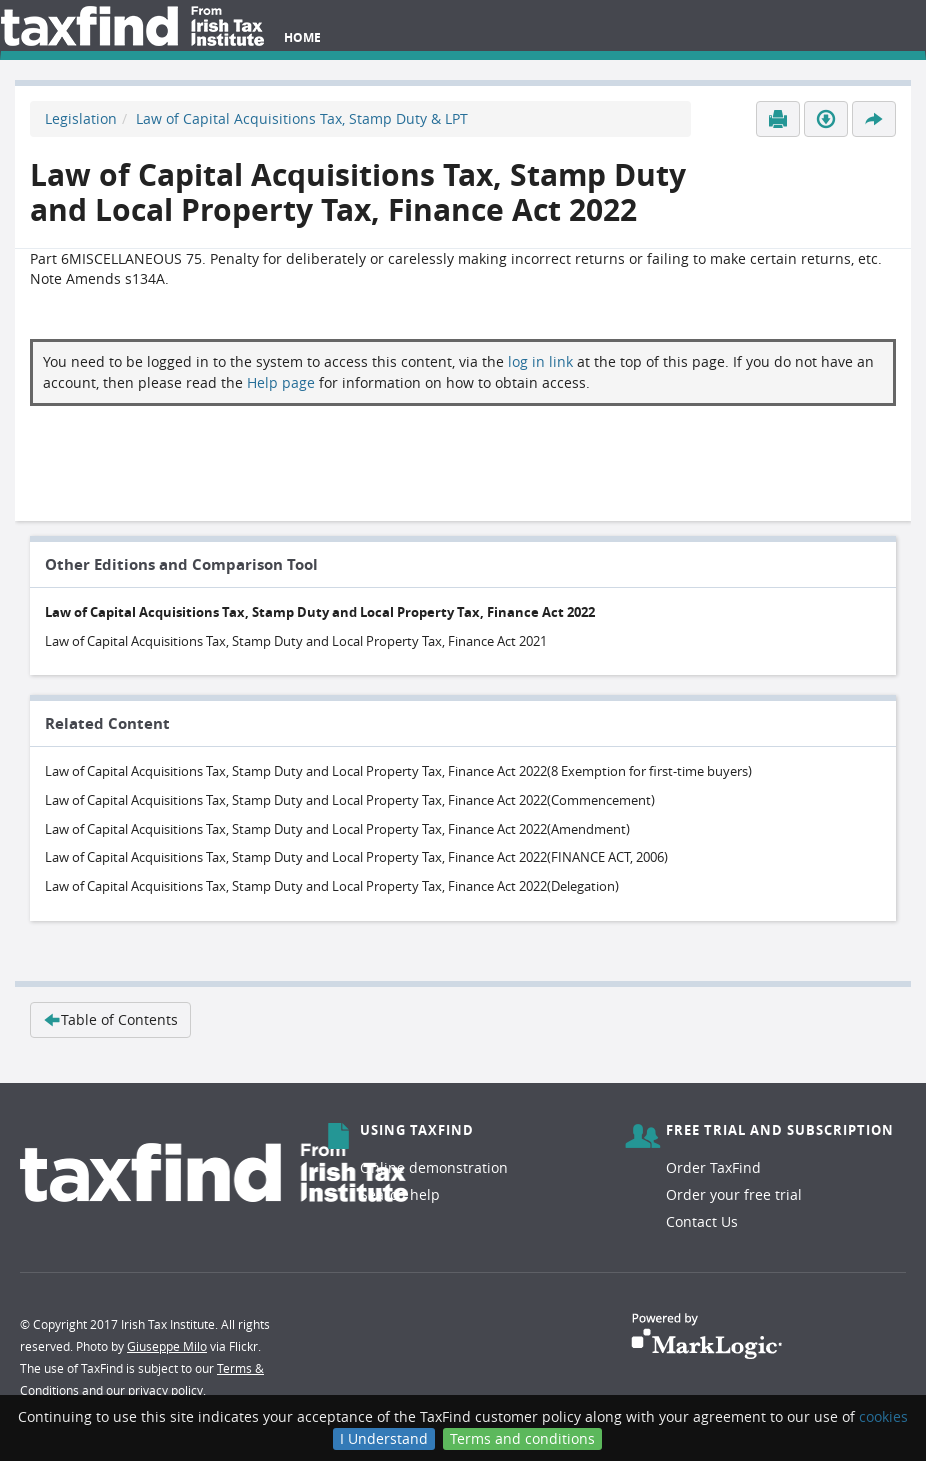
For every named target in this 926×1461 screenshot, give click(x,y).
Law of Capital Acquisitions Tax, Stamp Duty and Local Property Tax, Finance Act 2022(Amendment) (337, 829)
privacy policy (165, 1390)
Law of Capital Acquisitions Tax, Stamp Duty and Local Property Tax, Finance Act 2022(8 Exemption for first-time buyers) (398, 771)
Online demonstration (434, 1167)
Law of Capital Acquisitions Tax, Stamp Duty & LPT (302, 118)
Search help (400, 1194)
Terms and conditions (522, 1438)
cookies (883, 1416)
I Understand (384, 1438)
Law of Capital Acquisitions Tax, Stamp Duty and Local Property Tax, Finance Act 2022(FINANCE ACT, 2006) (356, 857)
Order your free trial (734, 1194)
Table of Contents (110, 1019)
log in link (540, 361)
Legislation (81, 118)
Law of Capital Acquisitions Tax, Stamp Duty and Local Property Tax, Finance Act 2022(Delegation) (332, 886)
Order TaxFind (713, 1167)
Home (302, 37)
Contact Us (702, 1221)
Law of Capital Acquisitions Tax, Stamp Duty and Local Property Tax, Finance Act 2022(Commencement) (350, 800)
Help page (281, 382)
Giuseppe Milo (167, 1346)
